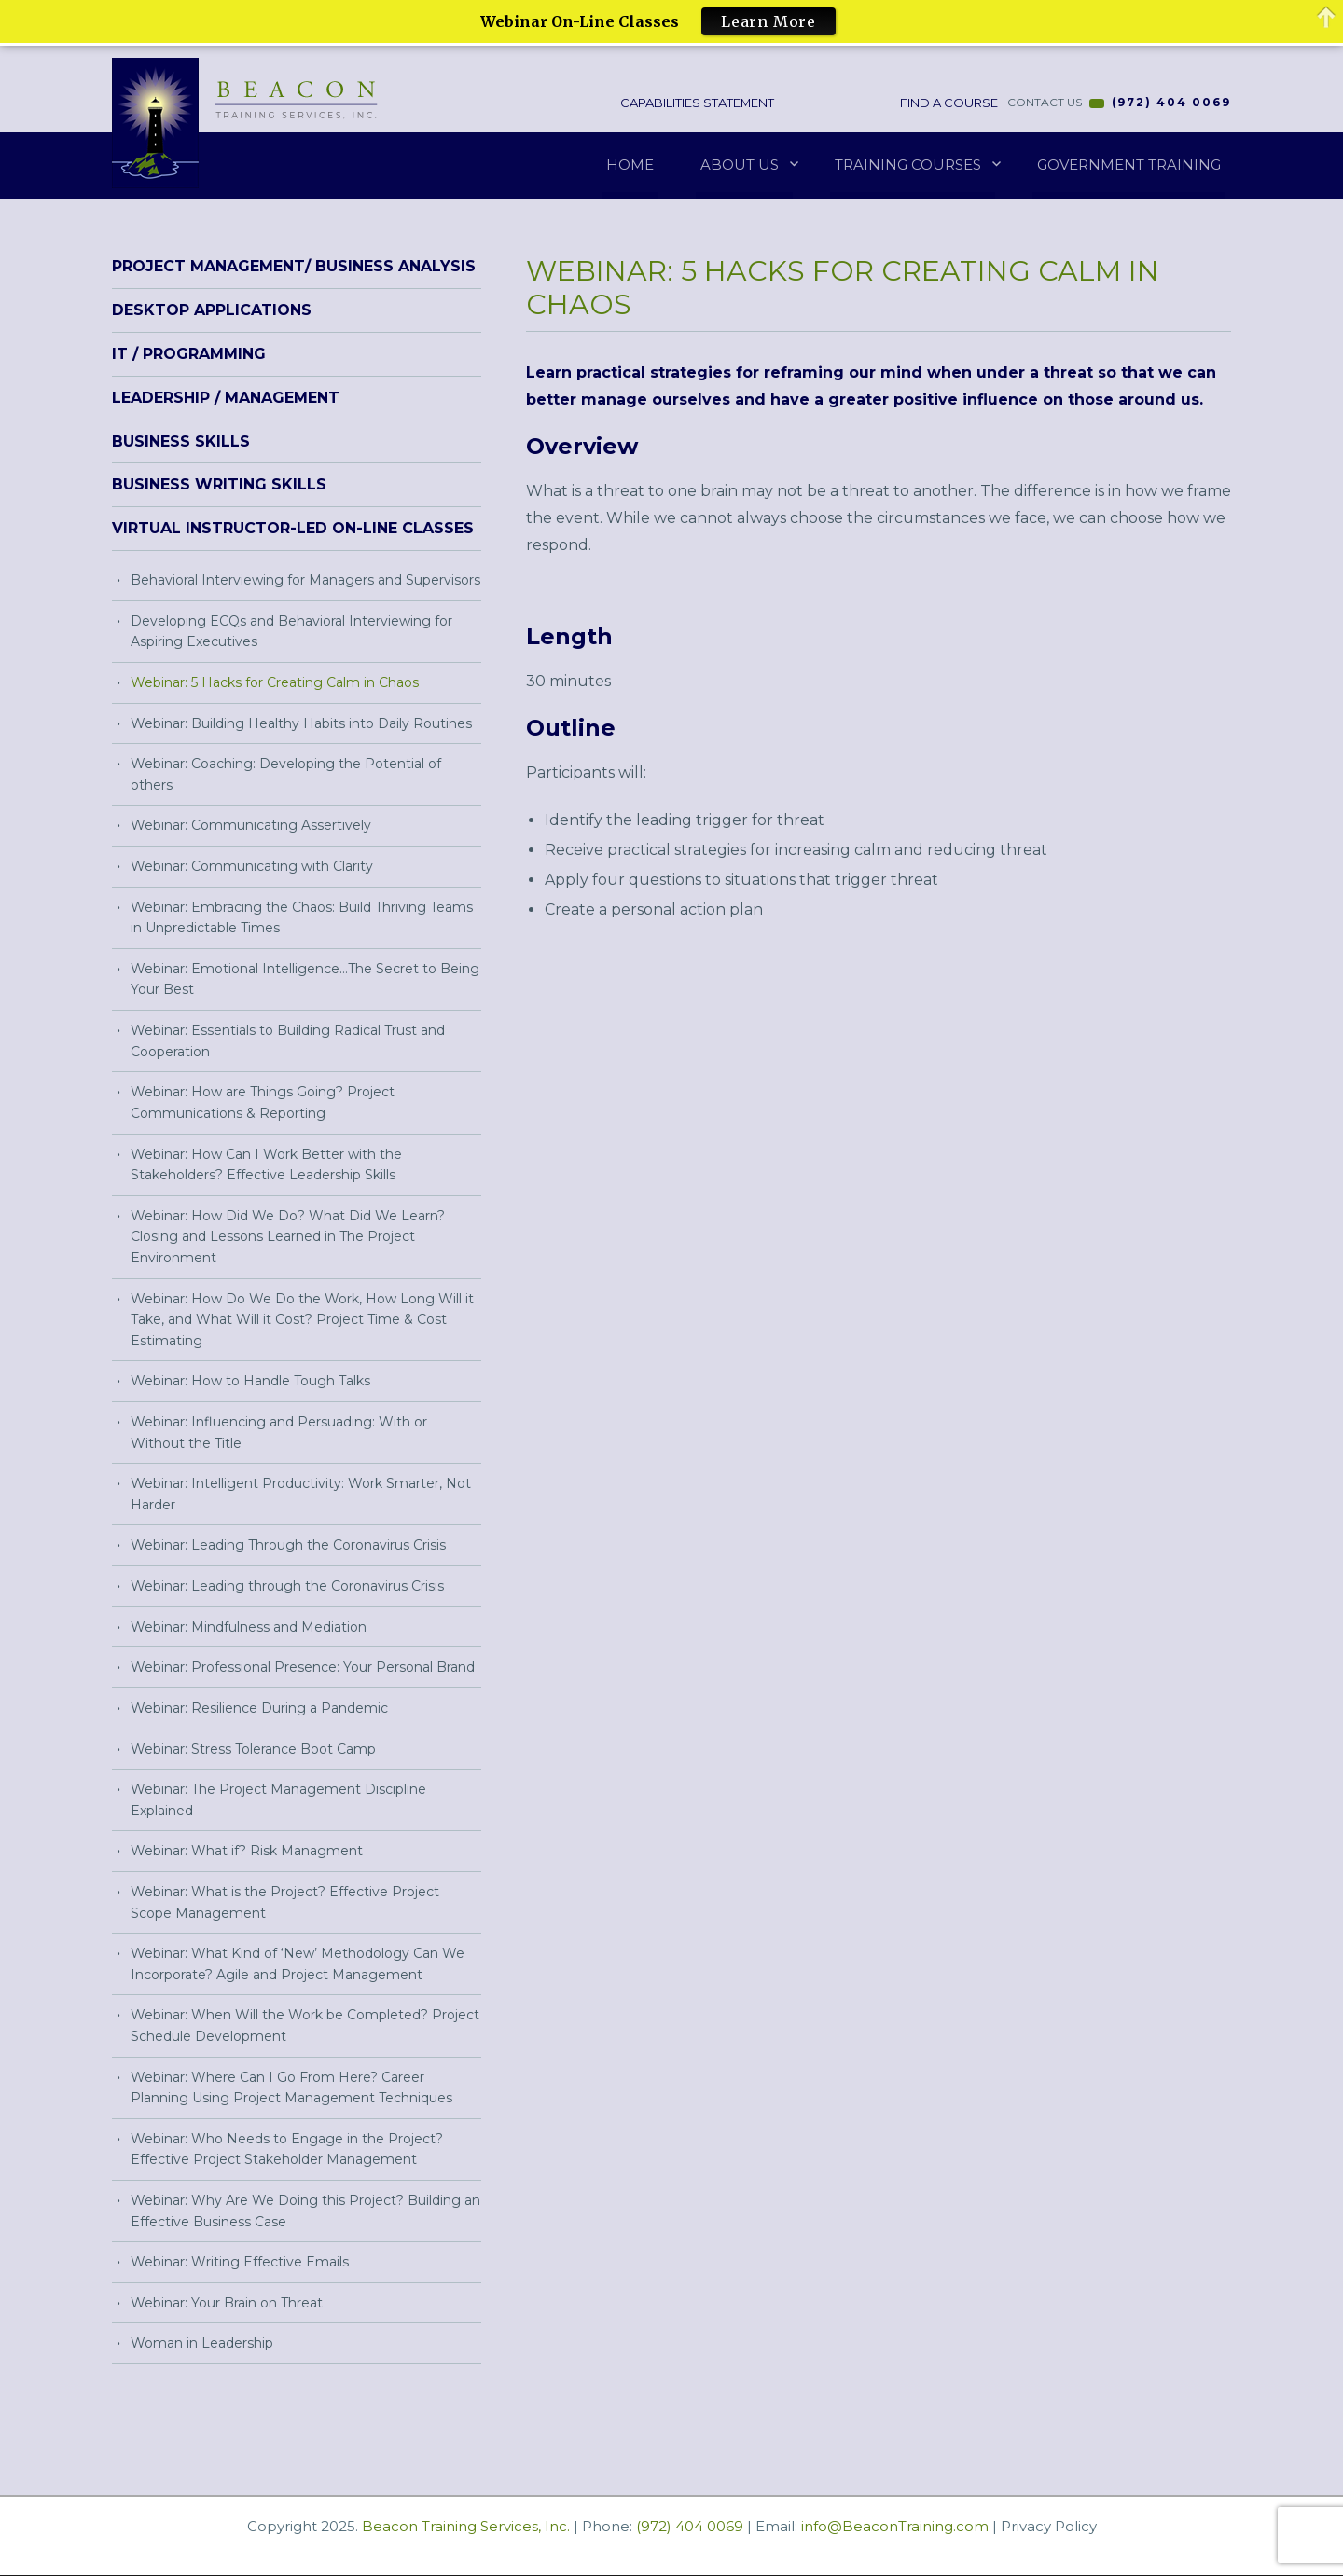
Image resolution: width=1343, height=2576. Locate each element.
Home (630, 164)
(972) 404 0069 (1171, 103)
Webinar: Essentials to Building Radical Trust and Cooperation (288, 1042)
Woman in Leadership (202, 2343)
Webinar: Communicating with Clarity (252, 867)
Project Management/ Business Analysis (294, 267)
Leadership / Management (225, 397)
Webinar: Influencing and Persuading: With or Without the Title (279, 1433)
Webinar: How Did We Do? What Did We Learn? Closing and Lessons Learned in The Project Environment (288, 1236)
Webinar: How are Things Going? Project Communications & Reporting (263, 1103)
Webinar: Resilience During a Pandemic (259, 1708)
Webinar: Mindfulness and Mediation (249, 1627)
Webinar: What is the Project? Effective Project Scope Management (285, 1902)
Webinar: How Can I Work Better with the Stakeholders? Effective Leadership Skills (266, 1165)
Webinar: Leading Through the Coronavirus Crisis (288, 1545)
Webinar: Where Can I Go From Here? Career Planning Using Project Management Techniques (291, 2088)
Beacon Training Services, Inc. (466, 2527)
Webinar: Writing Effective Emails (240, 2262)
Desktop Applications (212, 311)
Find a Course (947, 102)
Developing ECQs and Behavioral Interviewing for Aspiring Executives (291, 632)
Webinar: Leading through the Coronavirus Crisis (287, 1586)
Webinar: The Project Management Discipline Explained (278, 1801)
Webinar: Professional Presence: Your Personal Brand (303, 1668)
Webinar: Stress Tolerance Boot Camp (253, 1749)
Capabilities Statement (703, 102)
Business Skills (181, 441)
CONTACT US (1044, 103)
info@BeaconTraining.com (895, 2527)
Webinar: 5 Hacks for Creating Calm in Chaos (275, 683)
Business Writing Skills (219, 485)
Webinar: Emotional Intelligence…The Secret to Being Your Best (305, 979)
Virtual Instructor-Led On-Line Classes (293, 529)
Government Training (1129, 164)
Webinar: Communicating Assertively (251, 826)
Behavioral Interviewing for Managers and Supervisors (305, 580)
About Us (739, 164)
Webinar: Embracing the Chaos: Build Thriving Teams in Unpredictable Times (302, 918)
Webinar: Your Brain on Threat (227, 2302)
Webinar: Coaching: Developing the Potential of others (286, 775)
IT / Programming (189, 355)
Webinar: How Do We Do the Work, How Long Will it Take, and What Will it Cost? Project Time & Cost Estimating (302, 1319)
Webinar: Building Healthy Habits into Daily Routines (301, 723)
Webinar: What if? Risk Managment (247, 1851)
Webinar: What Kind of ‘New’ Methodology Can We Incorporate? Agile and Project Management (297, 1965)
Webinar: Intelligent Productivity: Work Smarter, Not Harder (301, 1495)
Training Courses (908, 164)
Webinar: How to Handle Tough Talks (250, 1381)
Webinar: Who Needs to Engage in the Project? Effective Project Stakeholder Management (287, 2149)
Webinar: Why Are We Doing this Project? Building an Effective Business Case (305, 2212)
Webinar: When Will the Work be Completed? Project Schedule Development (305, 2026)
